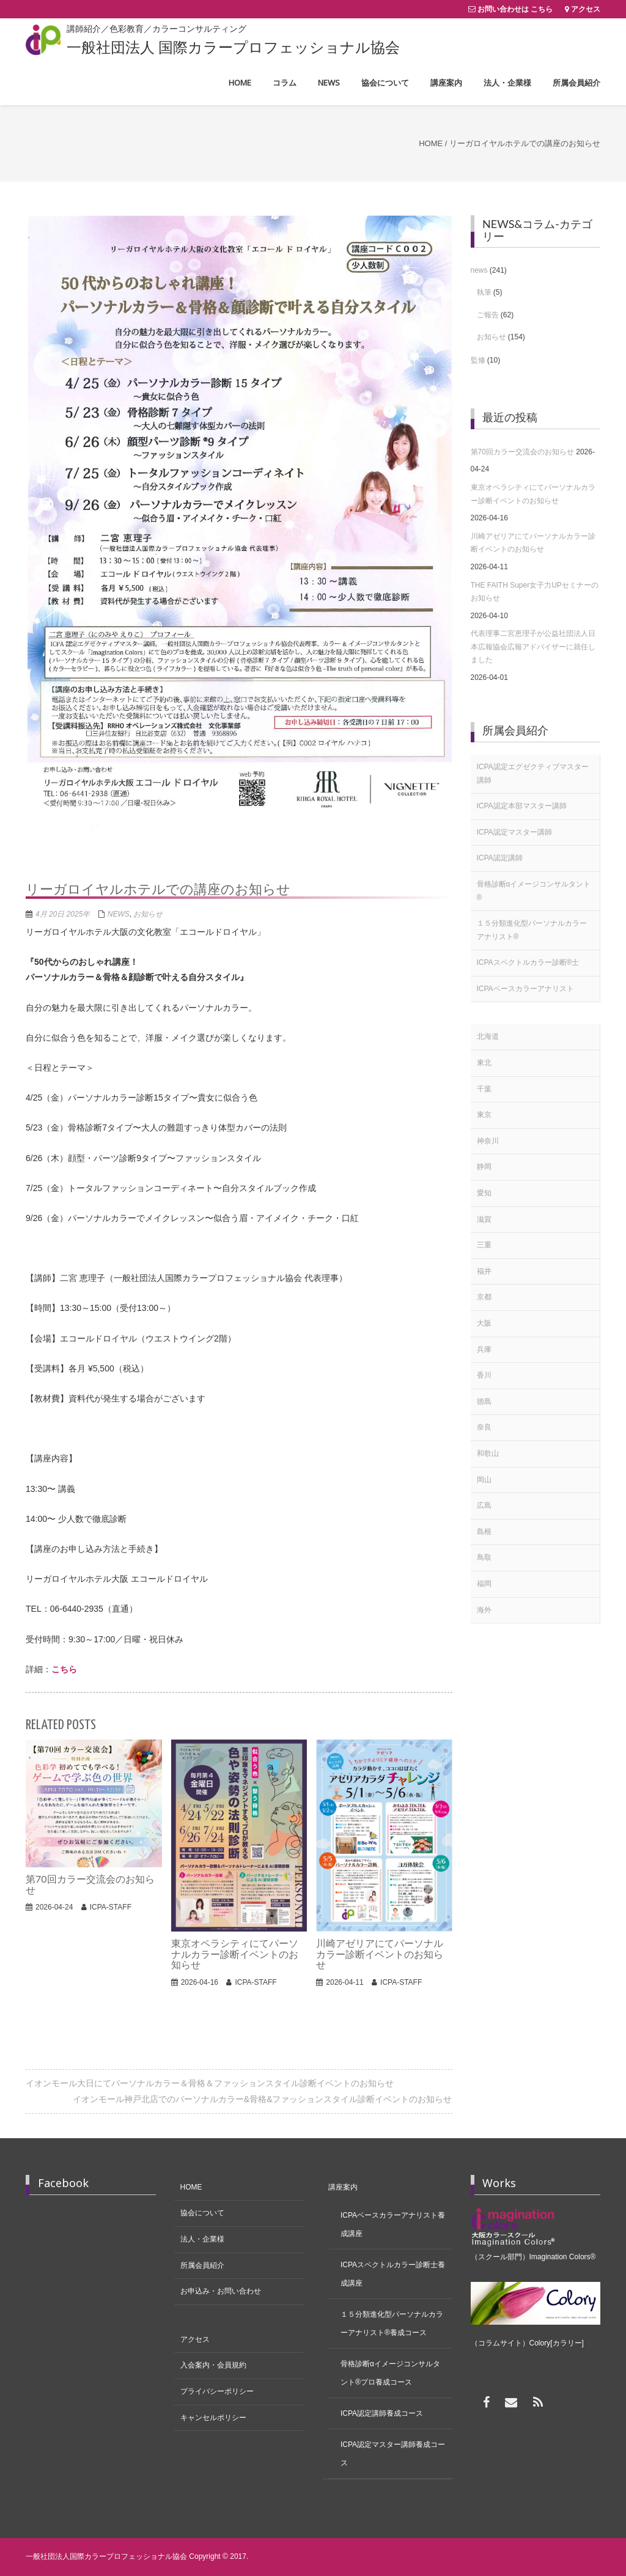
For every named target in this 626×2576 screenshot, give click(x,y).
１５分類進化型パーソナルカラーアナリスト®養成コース (392, 2323)
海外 (484, 1610)
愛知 (484, 1193)
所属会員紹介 (202, 2265)
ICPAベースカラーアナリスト (525, 988)
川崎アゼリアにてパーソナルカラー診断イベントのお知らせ (533, 543)
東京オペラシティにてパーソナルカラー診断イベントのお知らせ (533, 494)
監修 (478, 360)
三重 (484, 1245)
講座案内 (343, 2187)
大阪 (484, 1323)
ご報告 (488, 315)
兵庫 (484, 1349)
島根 (484, 1531)
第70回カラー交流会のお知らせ (522, 452)
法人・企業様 (202, 2239)
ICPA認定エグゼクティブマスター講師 (533, 773)
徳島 (484, 1401)
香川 (484, 1375)
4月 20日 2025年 (62, 914)
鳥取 (484, 1557)
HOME (191, 2187)
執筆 (484, 292)
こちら (64, 1669)
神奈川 (488, 1141)
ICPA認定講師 (500, 858)
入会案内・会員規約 (213, 2365)
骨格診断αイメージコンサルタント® (534, 891)
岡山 (484, 1479)
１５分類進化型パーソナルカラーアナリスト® (532, 930)
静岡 (484, 1166)
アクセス (585, 9)
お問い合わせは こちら (515, 9)
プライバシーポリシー (217, 2391)
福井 (484, 1271)
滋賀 (484, 1219)
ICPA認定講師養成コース (382, 2413)
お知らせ (148, 914)
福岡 (484, 1583)
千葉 (484, 1089)
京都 (484, 1297)
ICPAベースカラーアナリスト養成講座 (393, 2224)
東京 (484, 1114)
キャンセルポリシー (213, 2417)
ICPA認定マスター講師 (514, 832)
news (119, 914)
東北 (484, 1062)
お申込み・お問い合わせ (220, 2291)
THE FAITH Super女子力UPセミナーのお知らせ (534, 592)
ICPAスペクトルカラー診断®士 (528, 962)
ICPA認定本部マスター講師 (522, 806)
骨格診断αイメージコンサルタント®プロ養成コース (390, 2373)
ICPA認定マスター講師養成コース (393, 2453)
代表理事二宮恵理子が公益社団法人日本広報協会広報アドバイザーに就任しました (533, 646)
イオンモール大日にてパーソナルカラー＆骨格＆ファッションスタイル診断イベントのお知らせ (210, 2083)
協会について (202, 2213)
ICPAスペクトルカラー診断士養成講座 (393, 2273)
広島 (484, 1505)
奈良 (484, 1427)
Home (431, 143)
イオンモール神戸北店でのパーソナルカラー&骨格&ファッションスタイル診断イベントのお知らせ (262, 2099)
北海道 (488, 1036)
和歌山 (488, 1453)
